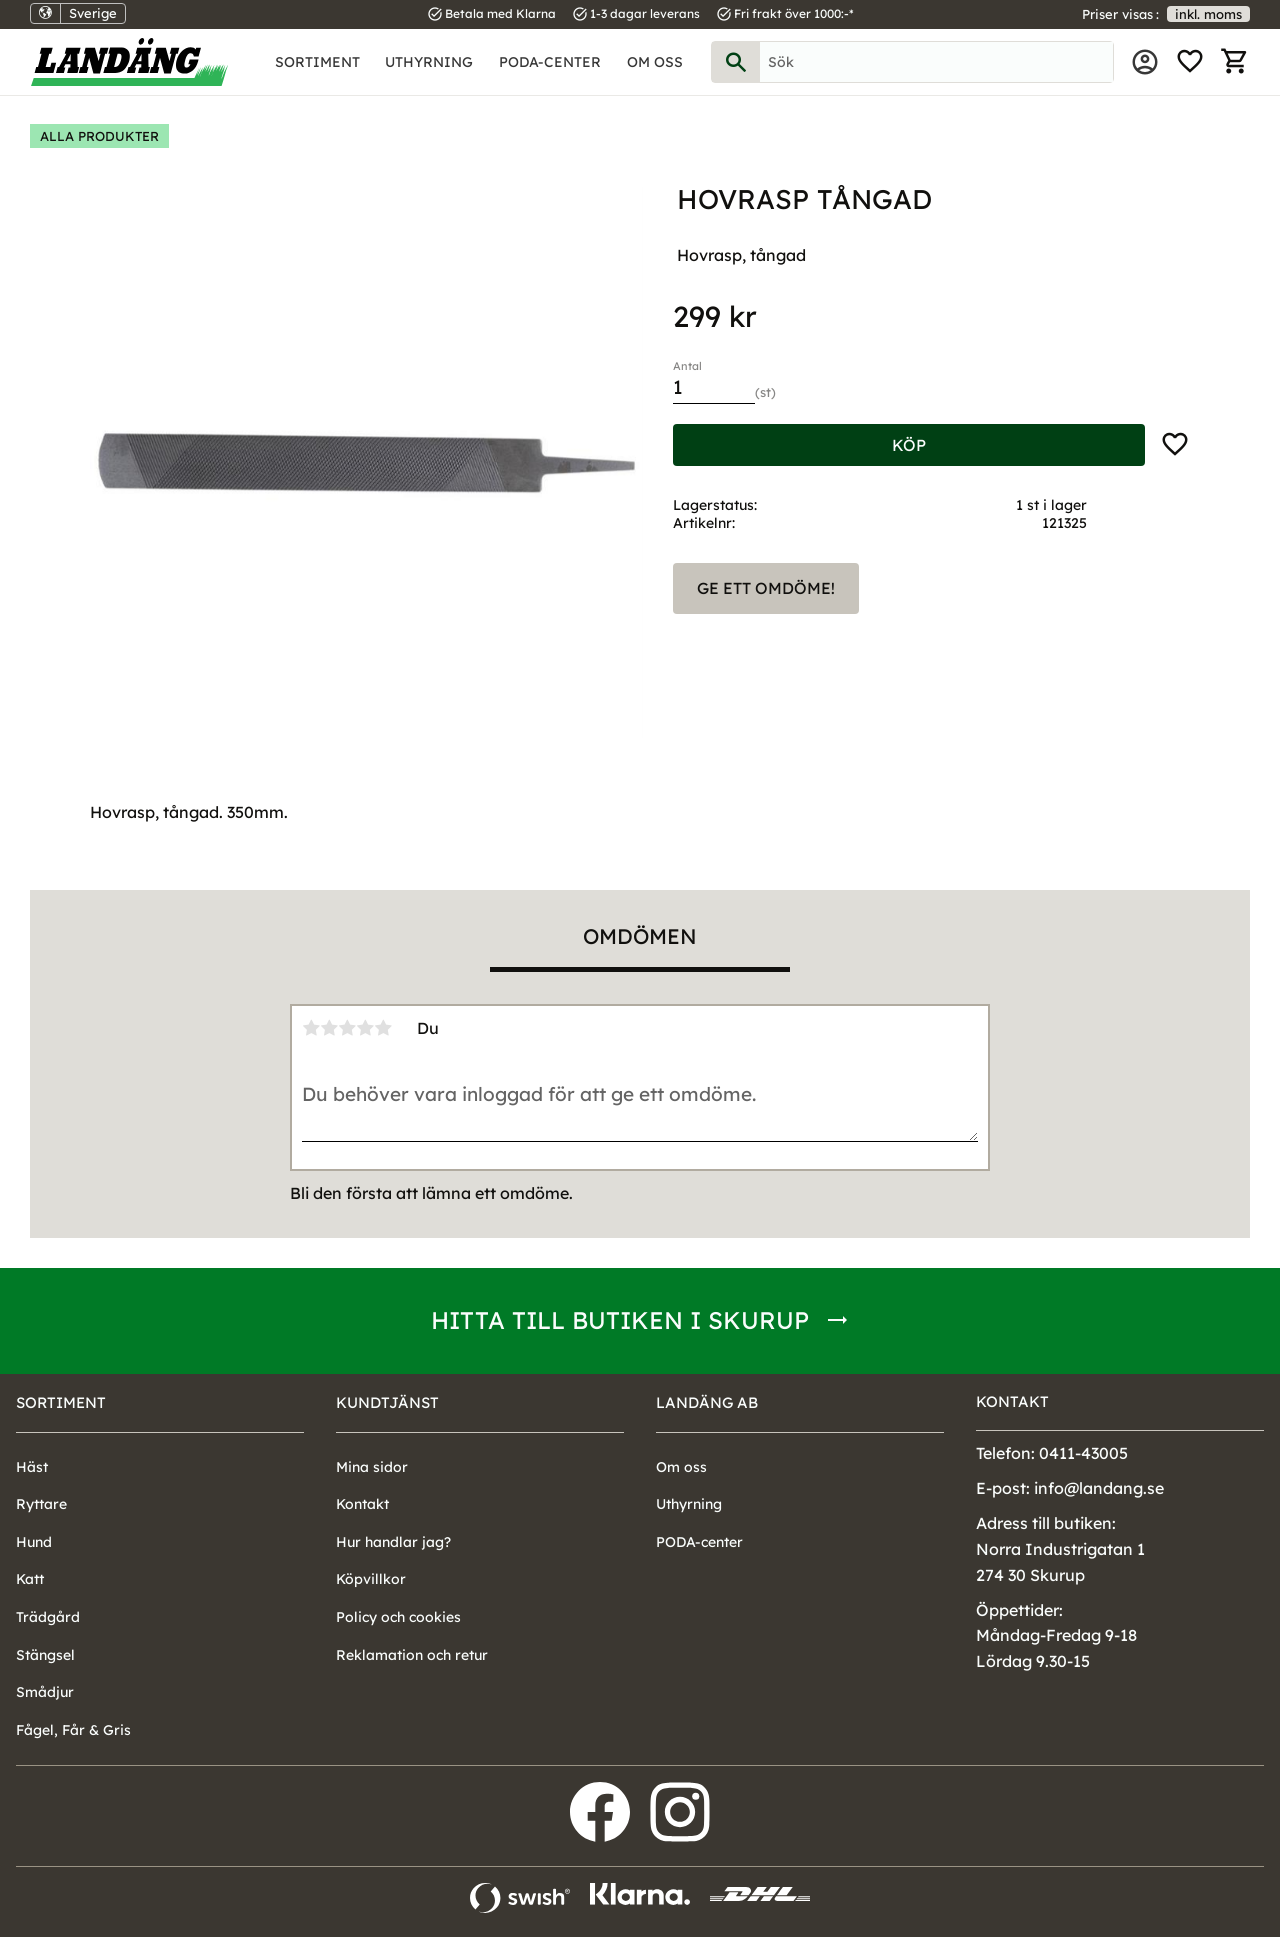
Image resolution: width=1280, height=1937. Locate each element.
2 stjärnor (329, 1028)
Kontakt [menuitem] (362, 1504)
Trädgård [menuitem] (48, 1617)
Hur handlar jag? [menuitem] (393, 1542)
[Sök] (736, 62)
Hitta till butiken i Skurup (620, 1320)
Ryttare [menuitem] (41, 1504)
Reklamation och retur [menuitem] (412, 1655)
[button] (1190, 62)
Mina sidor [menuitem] (1145, 62)
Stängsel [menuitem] (45, 1655)
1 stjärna (311, 1028)
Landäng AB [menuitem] (707, 1402)
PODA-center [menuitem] (550, 62)
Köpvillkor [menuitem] (371, 1579)
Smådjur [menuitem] (45, 1692)
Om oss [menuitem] (655, 62)
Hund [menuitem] (34, 1542)
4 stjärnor (365, 1028)
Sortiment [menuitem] (317, 62)
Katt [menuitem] (30, 1579)
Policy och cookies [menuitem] (398, 1617)
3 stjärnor (347, 1028)
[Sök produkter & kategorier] (936, 62)
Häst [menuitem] (32, 1467)
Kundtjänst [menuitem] (387, 1402)
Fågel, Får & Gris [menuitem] (73, 1730)
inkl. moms (1208, 14)
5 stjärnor (383, 1028)
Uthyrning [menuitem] (429, 62)
